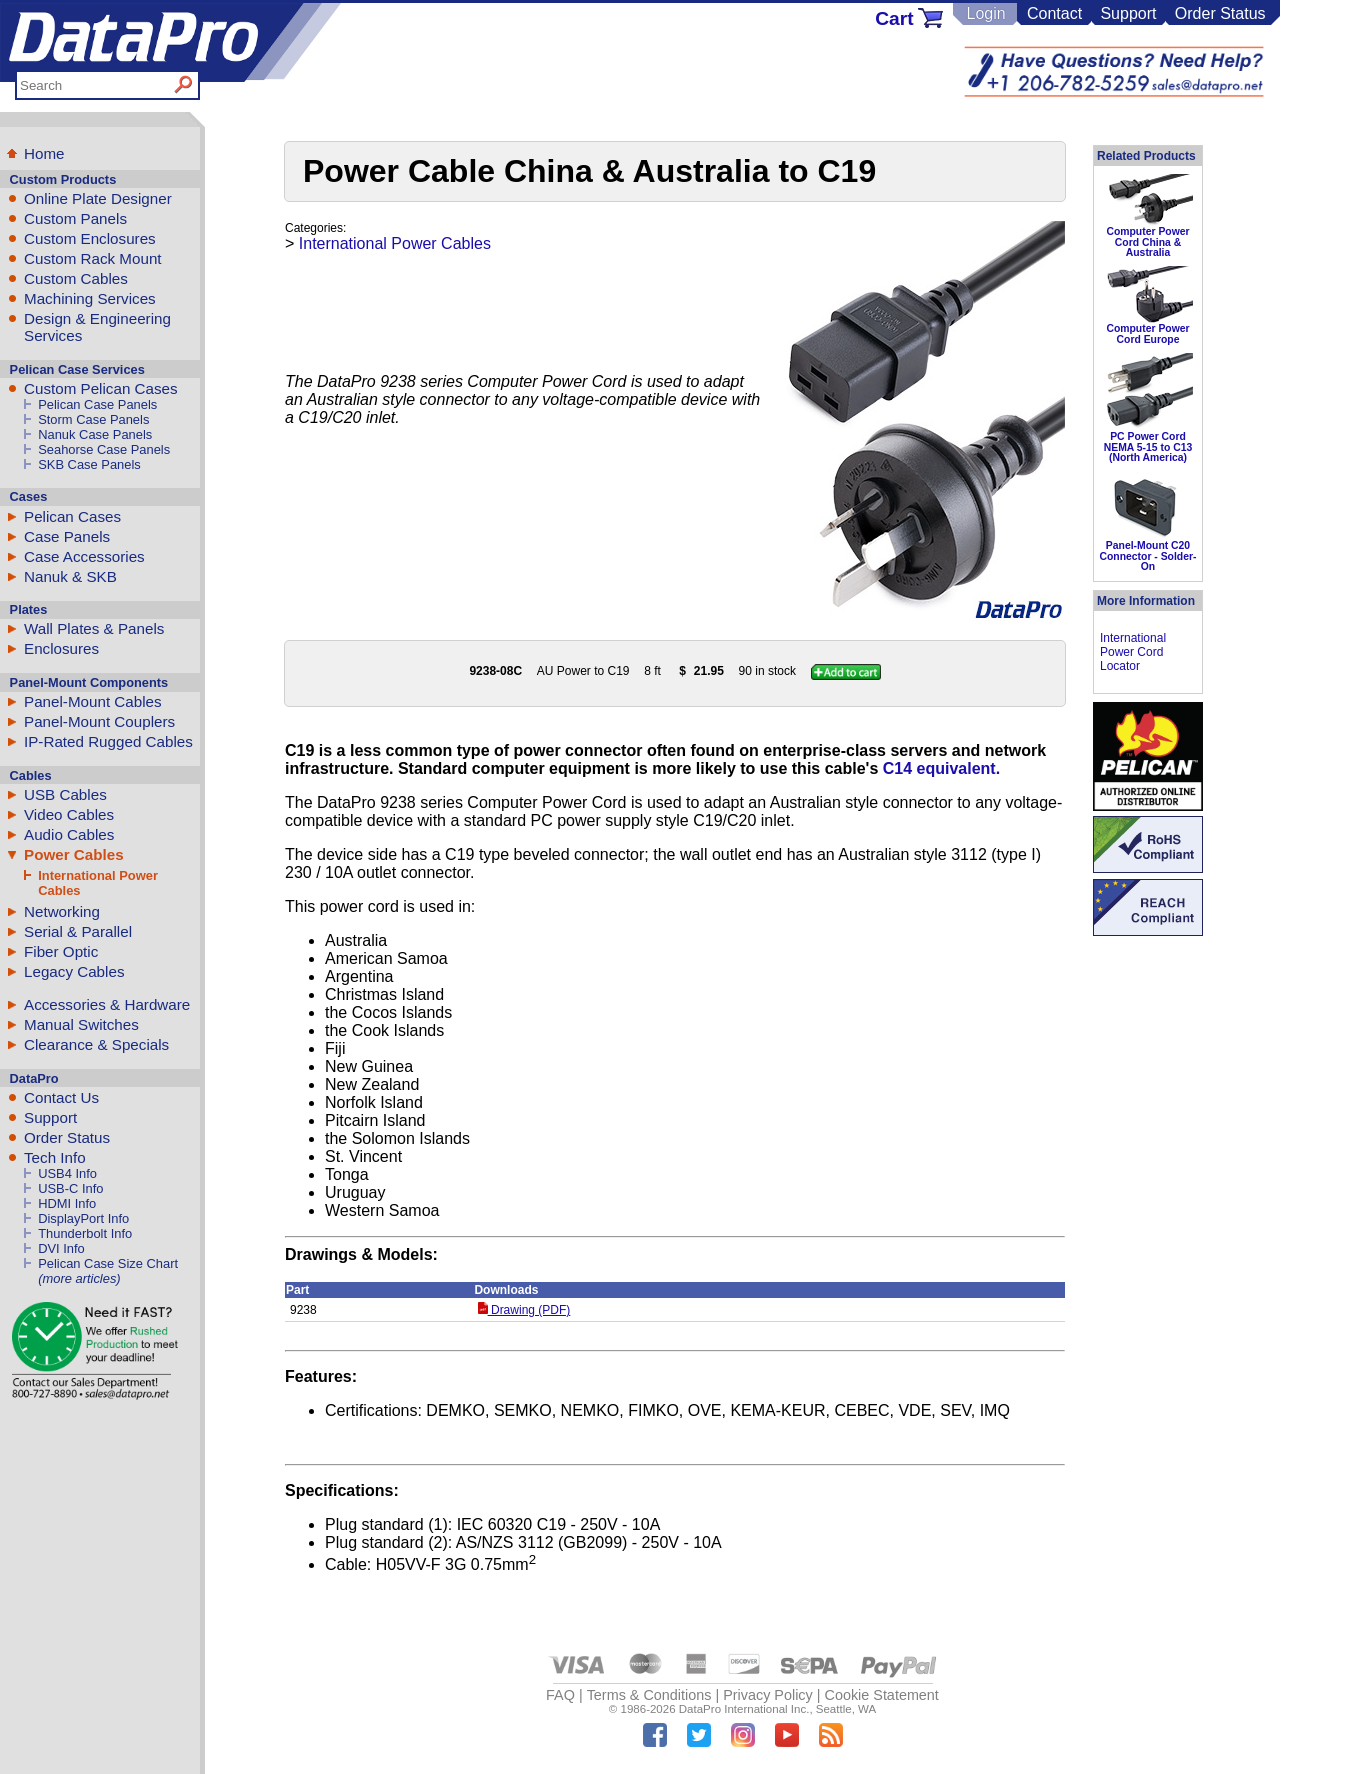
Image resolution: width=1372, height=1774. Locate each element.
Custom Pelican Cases (101, 388)
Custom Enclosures (90, 238)
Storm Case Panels (93, 419)
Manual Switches (81, 1024)
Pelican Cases (72, 516)
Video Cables (69, 814)
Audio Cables (69, 834)
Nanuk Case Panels (95, 434)
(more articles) (79, 1278)
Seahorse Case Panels (104, 449)
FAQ (560, 1695)
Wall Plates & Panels (94, 628)
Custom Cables (76, 278)
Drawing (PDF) (524, 1310)
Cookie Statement (881, 1695)
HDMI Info (67, 1203)
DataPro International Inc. (744, 1709)
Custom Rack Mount (93, 258)
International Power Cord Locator (1133, 652)
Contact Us (61, 1097)
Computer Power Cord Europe (1147, 333)
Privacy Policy (768, 1695)
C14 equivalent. (941, 768)
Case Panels (67, 536)
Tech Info (55, 1157)
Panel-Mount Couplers (99, 721)
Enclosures (61, 648)
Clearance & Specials (96, 1044)
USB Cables (65, 794)
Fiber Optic (61, 951)
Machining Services (90, 298)
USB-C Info (70, 1188)
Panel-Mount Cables (93, 701)
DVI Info (61, 1248)
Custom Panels (75, 218)
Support (1128, 13)
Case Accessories (84, 556)
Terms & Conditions (649, 1695)
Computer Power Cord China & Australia (1147, 242)
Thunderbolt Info (85, 1233)
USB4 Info (67, 1173)
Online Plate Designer (98, 198)
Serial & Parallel (78, 931)
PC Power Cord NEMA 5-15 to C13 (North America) (1148, 447)
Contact (1054, 13)
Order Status (1220, 13)
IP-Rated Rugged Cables (108, 741)
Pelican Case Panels (97, 404)
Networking (62, 911)
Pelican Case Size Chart (108, 1263)
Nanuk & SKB (70, 576)
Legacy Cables (74, 971)
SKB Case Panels (89, 464)
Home (44, 153)
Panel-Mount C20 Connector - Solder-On (1148, 556)
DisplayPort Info (83, 1218)
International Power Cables (395, 243)
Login (985, 13)
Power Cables (74, 854)
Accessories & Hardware (107, 1004)
